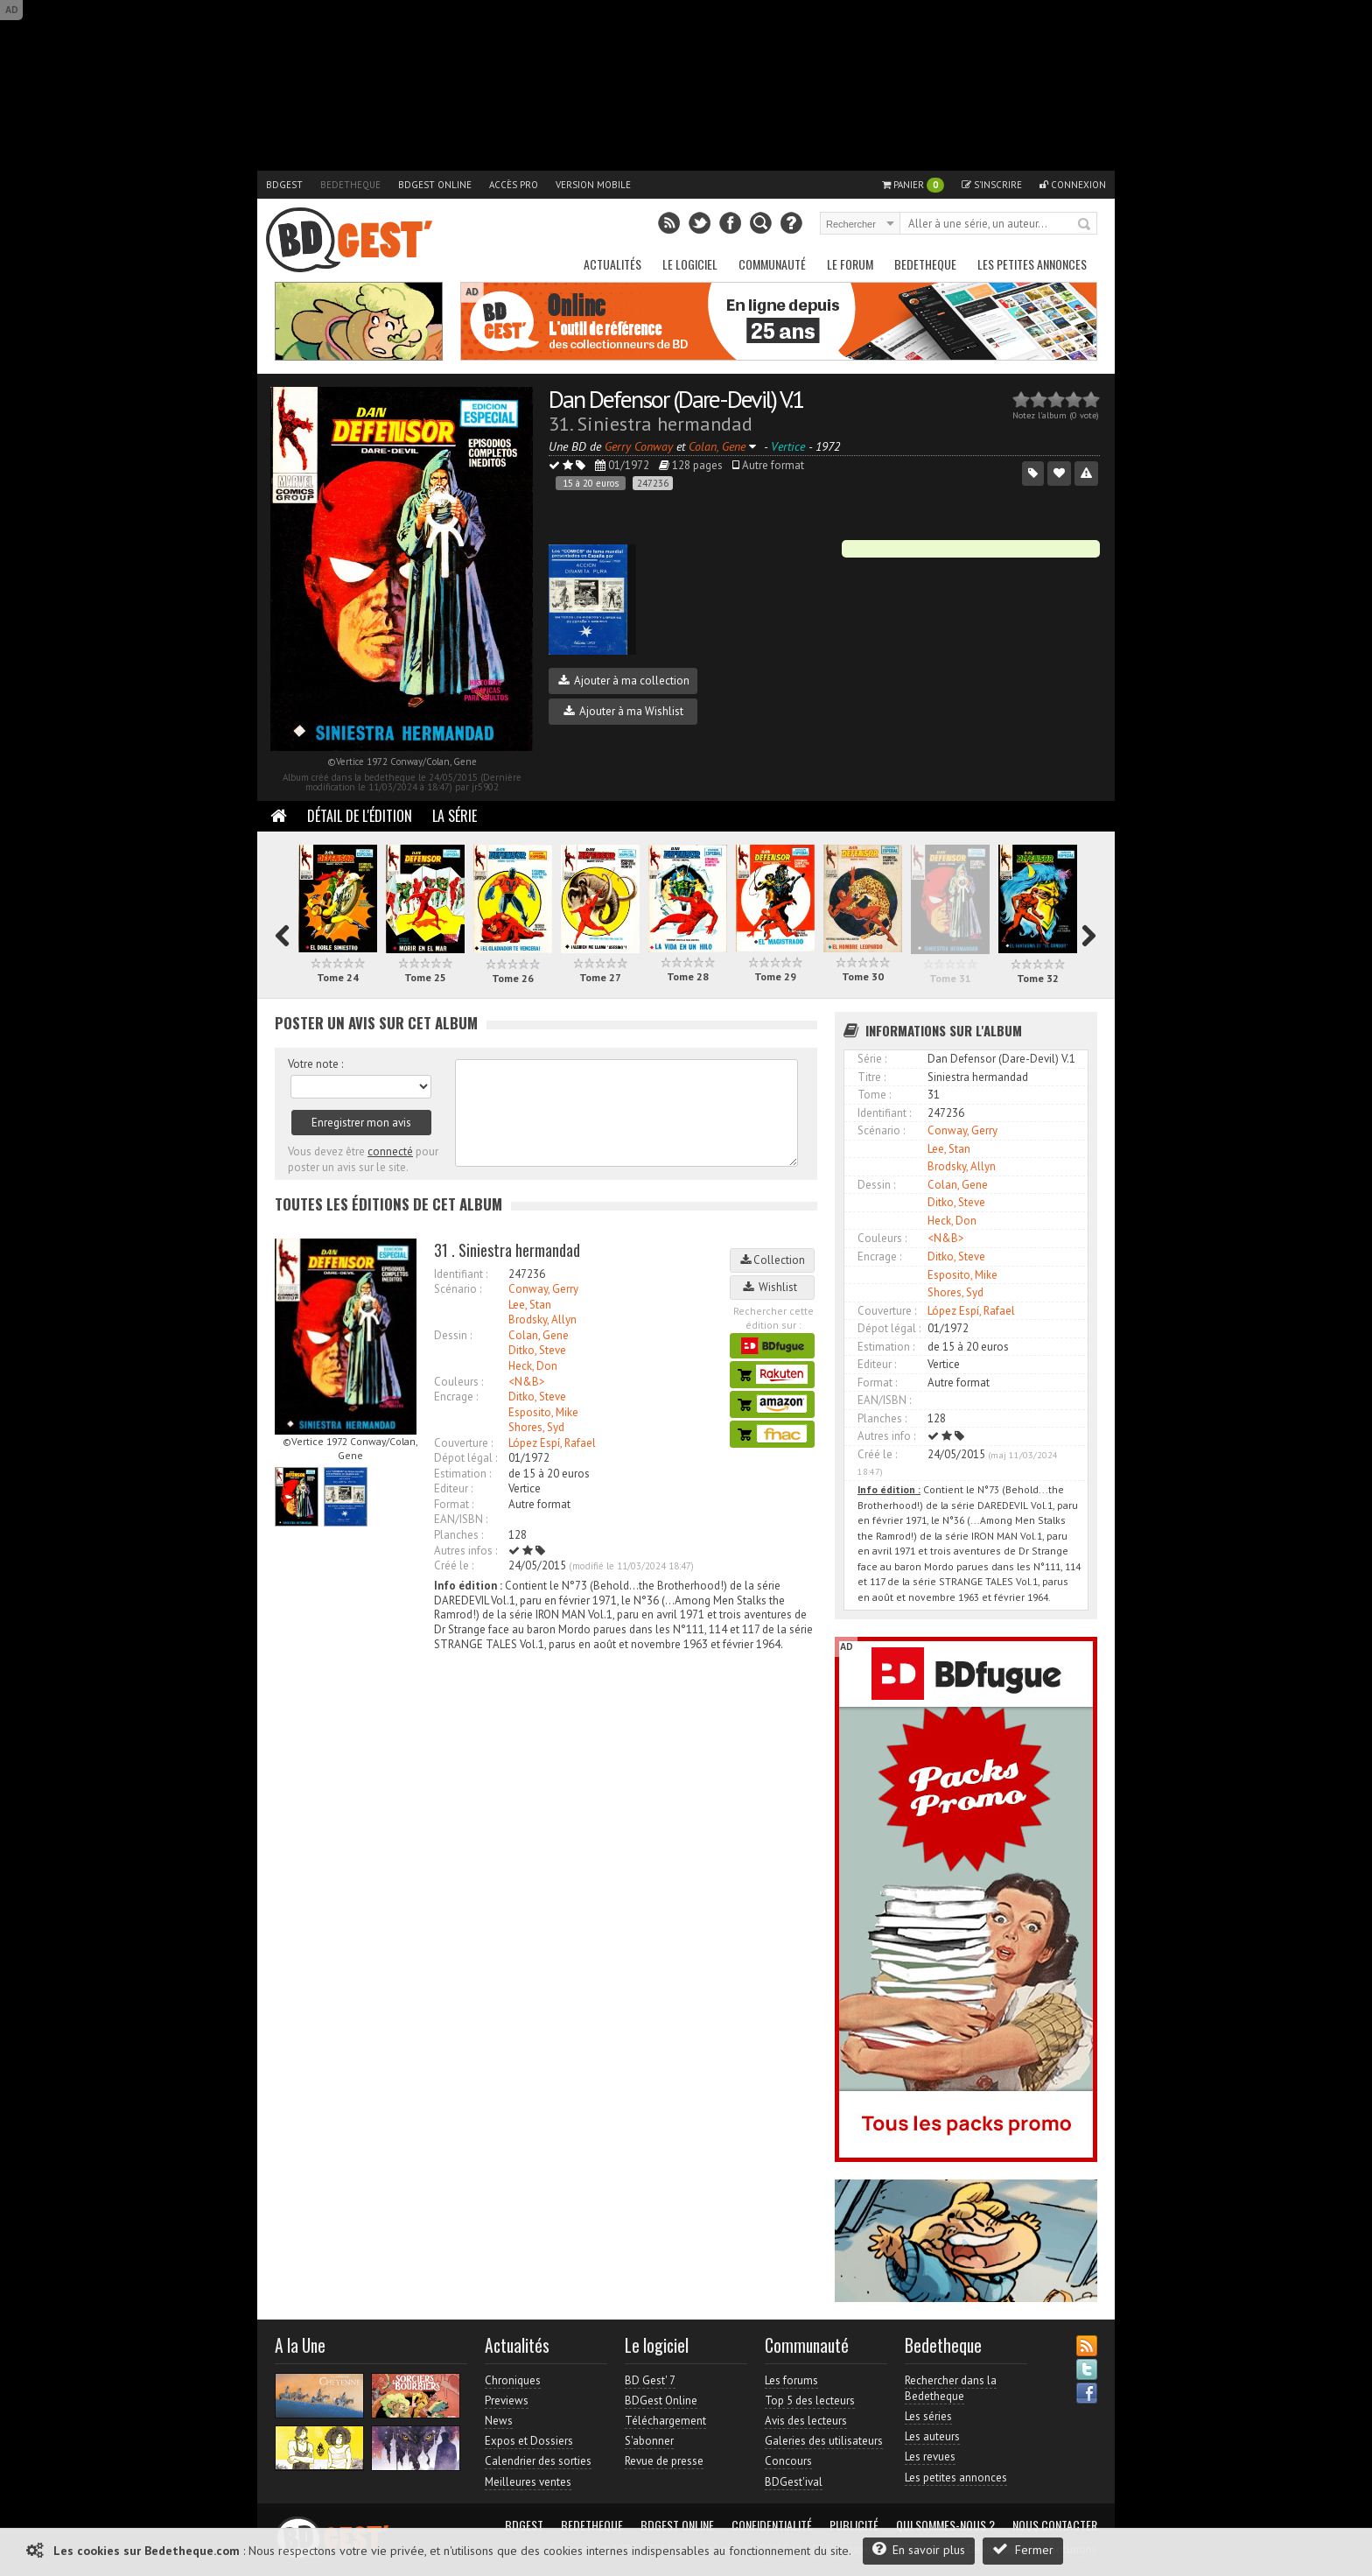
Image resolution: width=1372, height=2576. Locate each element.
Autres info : (886, 1435)
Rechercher (1085, 225)
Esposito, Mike (543, 1412)
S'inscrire (992, 185)
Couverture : (463, 1442)
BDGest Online (435, 185)
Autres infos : (465, 1550)
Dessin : (453, 1335)
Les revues (930, 2456)
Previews (506, 2400)
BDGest (284, 185)
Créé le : (453, 1565)
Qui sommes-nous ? (945, 2525)
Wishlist (772, 1287)
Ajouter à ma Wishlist (623, 711)
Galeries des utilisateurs (824, 2440)
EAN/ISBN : (460, 1519)
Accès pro (513, 185)
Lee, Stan (529, 1304)
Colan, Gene (538, 1335)
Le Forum (850, 264)
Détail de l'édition (359, 815)
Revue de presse (664, 2460)
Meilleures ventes (528, 2481)
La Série (454, 815)
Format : (453, 1504)
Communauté (772, 264)
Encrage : (456, 1396)
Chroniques (513, 2380)
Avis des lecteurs (806, 2420)
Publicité (854, 2525)
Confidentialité (772, 2525)
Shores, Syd (536, 1427)
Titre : (872, 1077)
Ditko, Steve (537, 1350)
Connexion (1073, 185)
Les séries (928, 2416)
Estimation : (462, 1473)
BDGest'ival (793, 2481)
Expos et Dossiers (529, 2440)
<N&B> (526, 1381)
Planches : (458, 1534)
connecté (390, 1151)
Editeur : (453, 1488)
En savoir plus (918, 2549)
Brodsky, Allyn (542, 1319)
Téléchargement (665, 2420)
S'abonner (649, 2440)
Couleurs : (458, 1381)
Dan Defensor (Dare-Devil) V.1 (676, 399)
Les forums (791, 2380)
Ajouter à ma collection (624, 680)
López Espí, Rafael (552, 1442)
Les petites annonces (1032, 264)
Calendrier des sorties (538, 2460)
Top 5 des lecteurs (810, 2400)
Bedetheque (350, 185)
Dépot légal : (465, 1457)
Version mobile (593, 185)
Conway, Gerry (543, 1288)
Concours (788, 2460)
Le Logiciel (690, 264)
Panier (913, 185)
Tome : (874, 1094)
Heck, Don (532, 1365)
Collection (772, 1260)
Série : (872, 1058)
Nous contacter (1054, 2525)
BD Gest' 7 (650, 2380)
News (499, 2420)
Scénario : (457, 1288)
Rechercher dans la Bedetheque (951, 2388)
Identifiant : (460, 1274)
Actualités (612, 264)
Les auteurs (932, 2436)
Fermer (1023, 2549)
